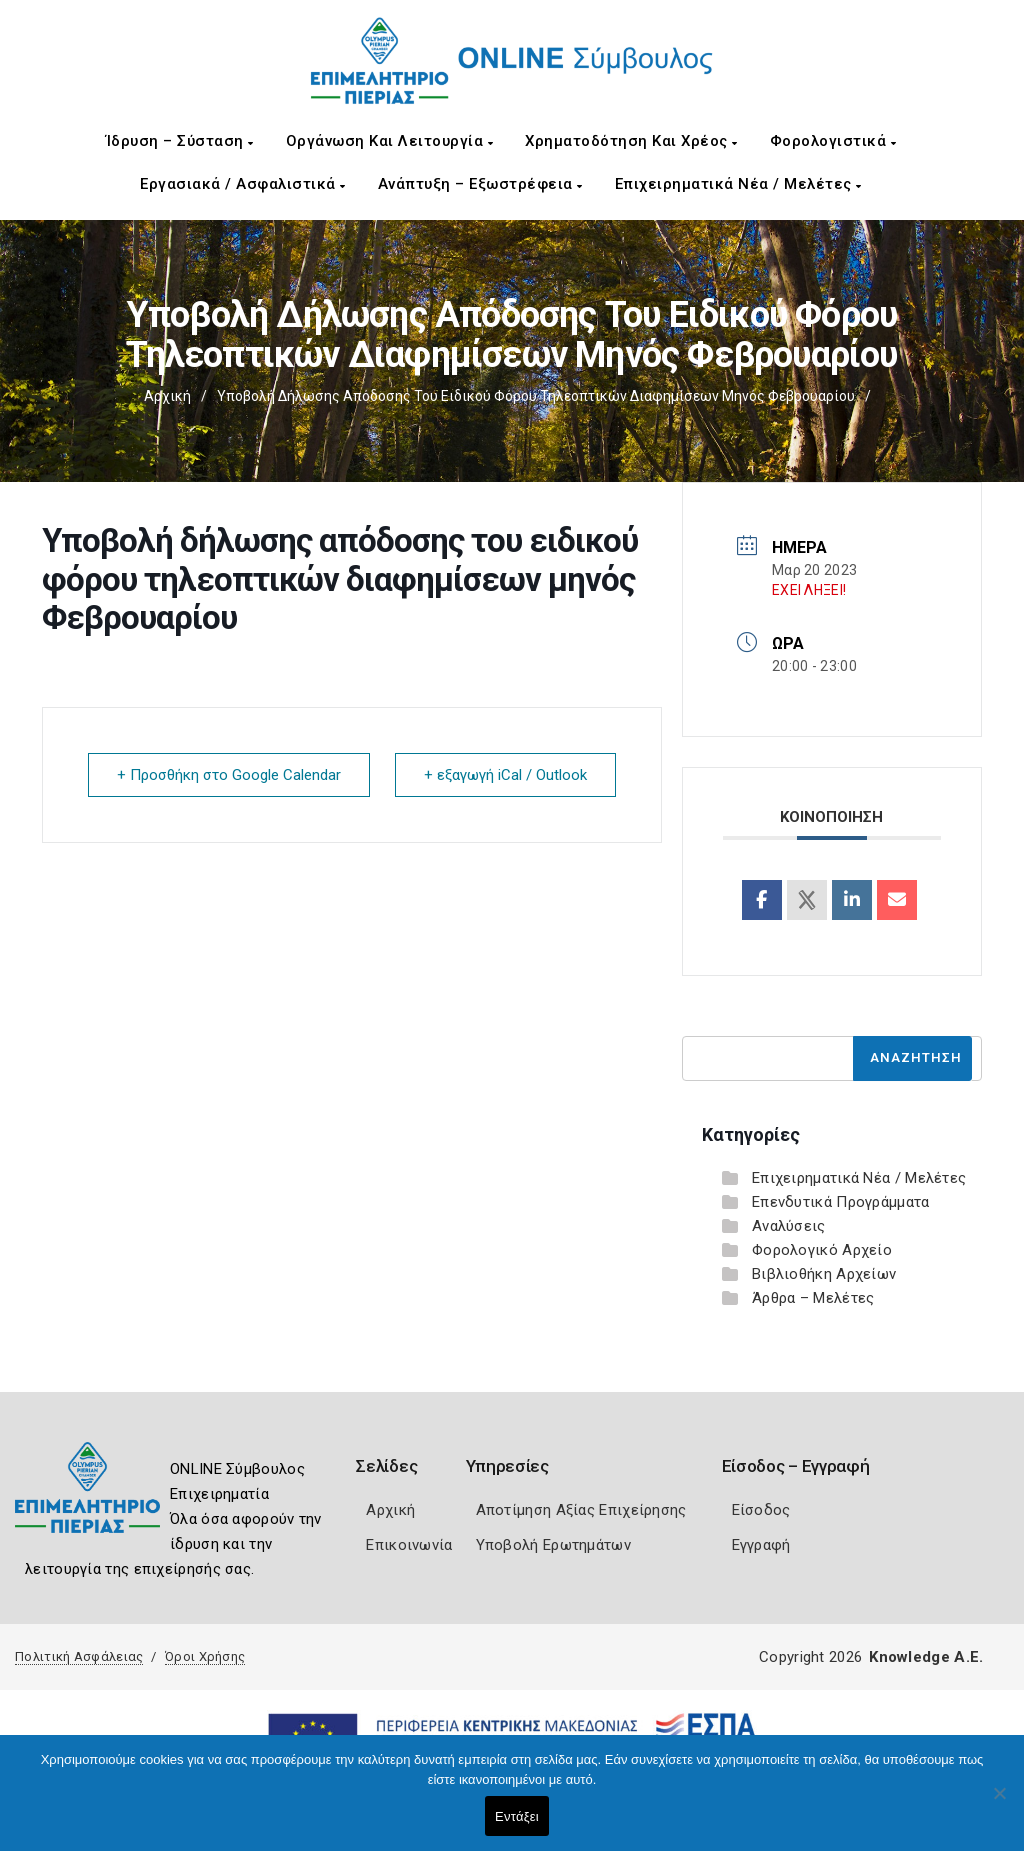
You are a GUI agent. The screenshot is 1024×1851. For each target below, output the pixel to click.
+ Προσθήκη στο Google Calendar (229, 775)
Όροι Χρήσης (205, 1656)
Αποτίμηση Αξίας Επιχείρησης (581, 1510)
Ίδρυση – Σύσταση (180, 141)
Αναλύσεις (789, 1226)
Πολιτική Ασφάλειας (79, 1656)
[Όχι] (999, 1803)
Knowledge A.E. (926, 1657)
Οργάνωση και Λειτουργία (390, 141)
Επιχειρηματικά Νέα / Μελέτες (738, 184)
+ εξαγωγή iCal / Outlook (505, 775)
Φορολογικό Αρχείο (822, 1250)
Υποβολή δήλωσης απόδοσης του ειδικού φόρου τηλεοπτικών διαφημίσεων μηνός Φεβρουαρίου (536, 396)
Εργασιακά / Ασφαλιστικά (243, 184)
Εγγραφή (761, 1545)
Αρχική (167, 396)
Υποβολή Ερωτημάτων (553, 1545)
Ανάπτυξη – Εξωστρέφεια (480, 184)
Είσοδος (761, 1510)
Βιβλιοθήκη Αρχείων (824, 1274)
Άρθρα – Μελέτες (813, 1298)
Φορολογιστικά (833, 141)
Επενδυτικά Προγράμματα (841, 1202)
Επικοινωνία (409, 1545)
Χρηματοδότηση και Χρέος (631, 141)
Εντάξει (517, 1816)
